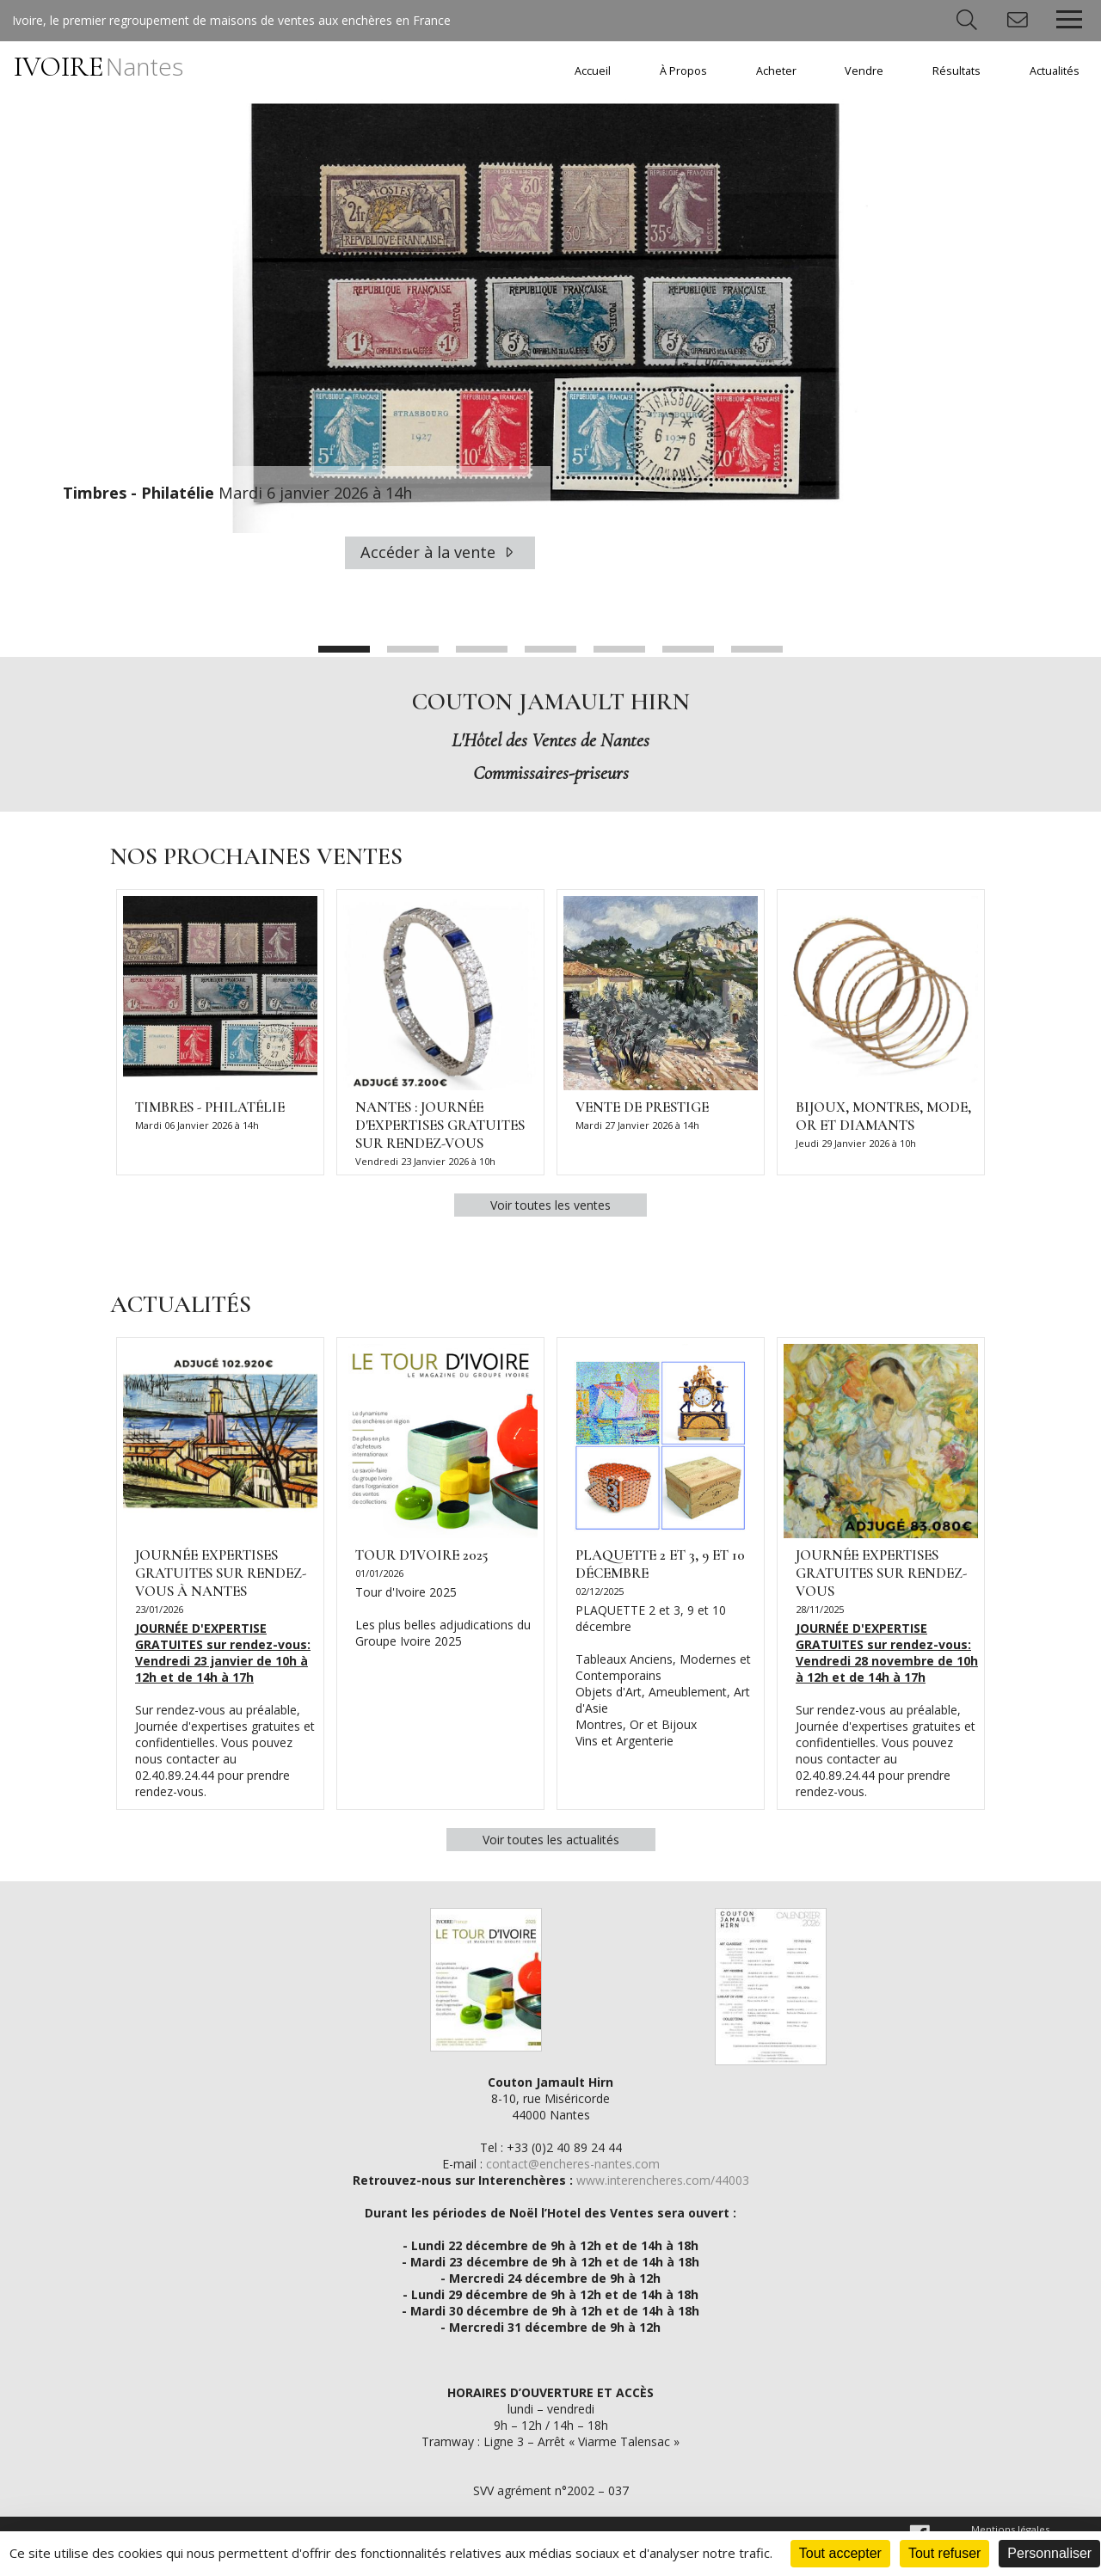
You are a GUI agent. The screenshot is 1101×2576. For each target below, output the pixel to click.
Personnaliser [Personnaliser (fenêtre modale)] (1049, 2553)
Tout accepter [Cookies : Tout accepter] (840, 2553)
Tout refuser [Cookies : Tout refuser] (944, 2553)
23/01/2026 (159, 1609)
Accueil (593, 71)
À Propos (683, 71)
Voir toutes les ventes (550, 1205)
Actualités (1054, 71)
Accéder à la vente (440, 552)
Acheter (776, 71)
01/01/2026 (379, 1573)
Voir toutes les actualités (551, 1839)
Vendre (864, 71)
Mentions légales (1010, 2529)
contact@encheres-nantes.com (573, 2164)
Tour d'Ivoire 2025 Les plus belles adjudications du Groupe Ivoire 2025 (443, 1616)
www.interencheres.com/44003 (662, 2180)
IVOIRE (98, 66)
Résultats (956, 71)
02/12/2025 (599, 1591)
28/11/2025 (820, 1609)
